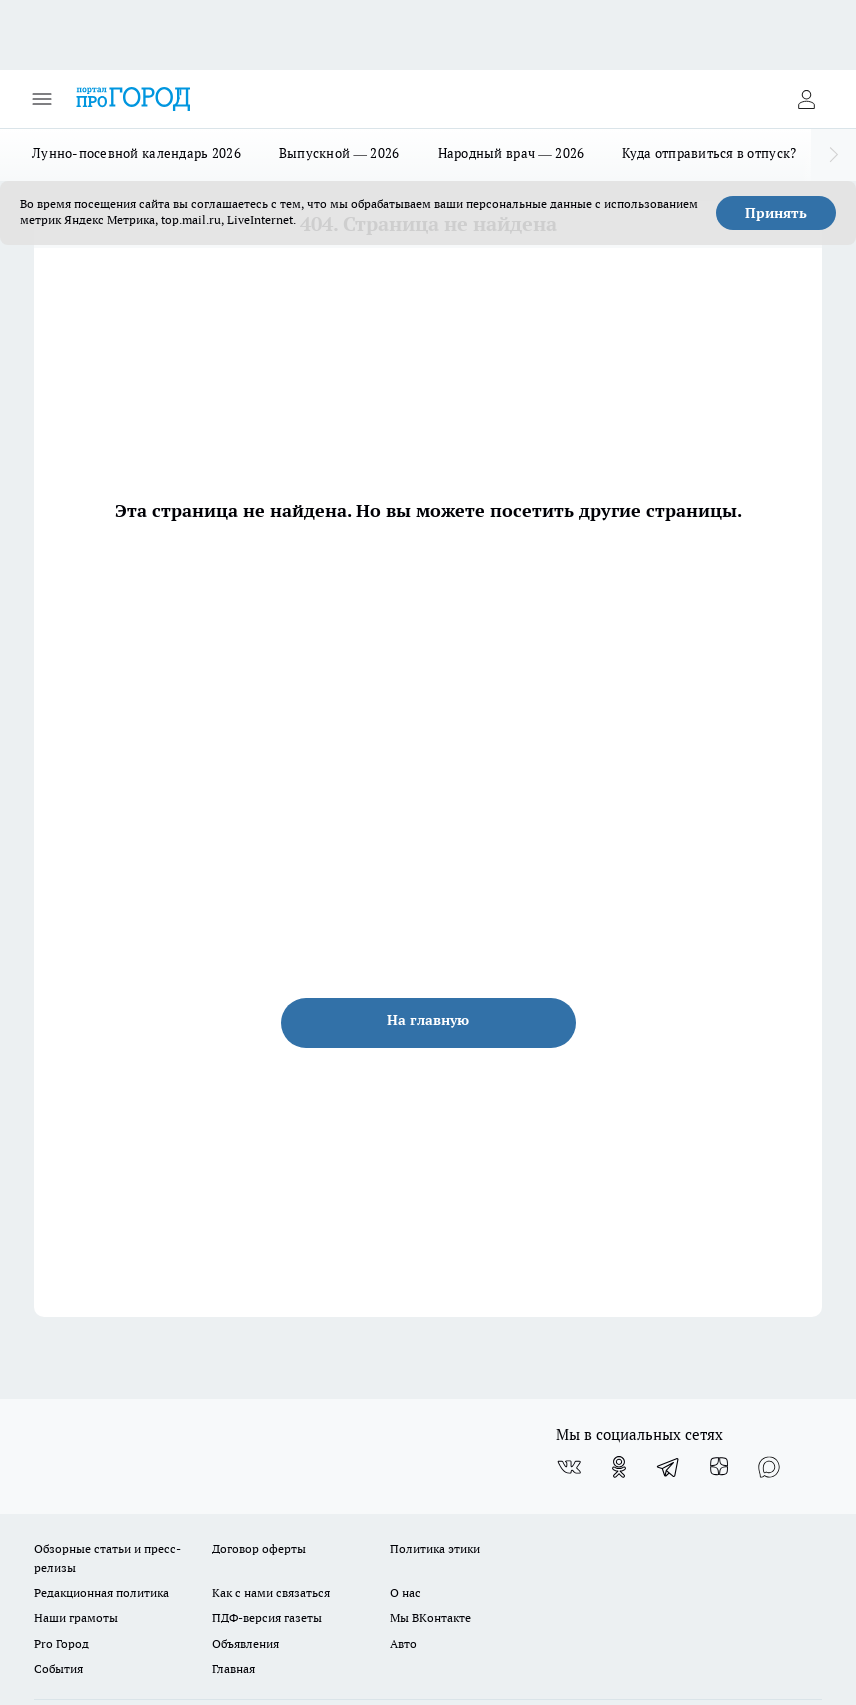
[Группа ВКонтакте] (569, 1467)
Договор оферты (259, 1548)
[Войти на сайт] (806, 99)
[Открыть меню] (42, 99)
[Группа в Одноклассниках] (619, 1467)
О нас (405, 1592)
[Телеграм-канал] (669, 1467)
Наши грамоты (76, 1617)
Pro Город (61, 1643)
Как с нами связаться (271, 1592)
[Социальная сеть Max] (769, 1467)
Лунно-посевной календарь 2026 (136, 153)
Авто (403, 1643)
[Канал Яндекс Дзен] (719, 1467)
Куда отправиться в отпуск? (709, 153)
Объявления (245, 1643)
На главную (428, 1020)
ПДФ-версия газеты (267, 1617)
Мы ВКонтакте (430, 1617)
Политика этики (435, 1548)
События (58, 1668)
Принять (776, 213)
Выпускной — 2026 (339, 153)
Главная (233, 1668)
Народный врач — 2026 (511, 153)
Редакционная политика (101, 1592)
